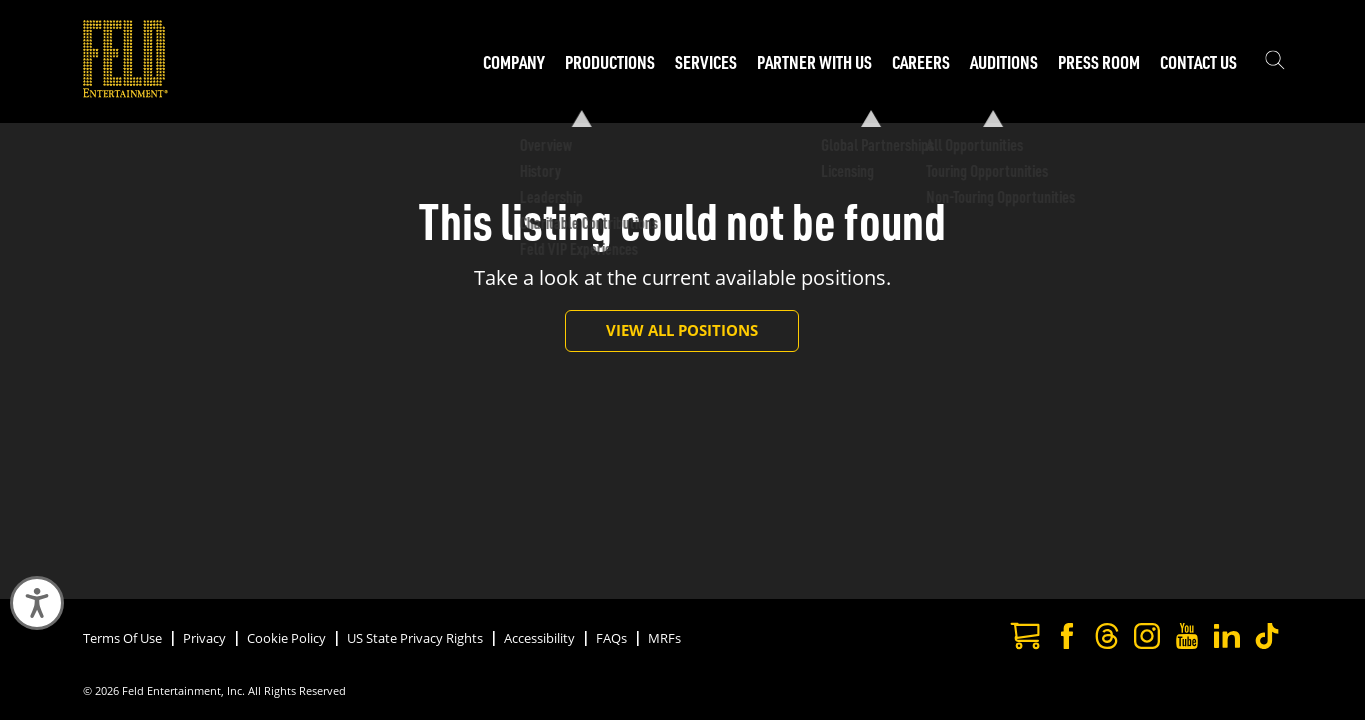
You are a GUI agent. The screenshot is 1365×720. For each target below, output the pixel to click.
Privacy (204, 638)
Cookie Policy (286, 638)
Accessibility (539, 638)
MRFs (664, 638)
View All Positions (682, 330)
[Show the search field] (1275, 62)
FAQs (611, 638)
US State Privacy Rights (415, 638)
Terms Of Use (122, 638)
